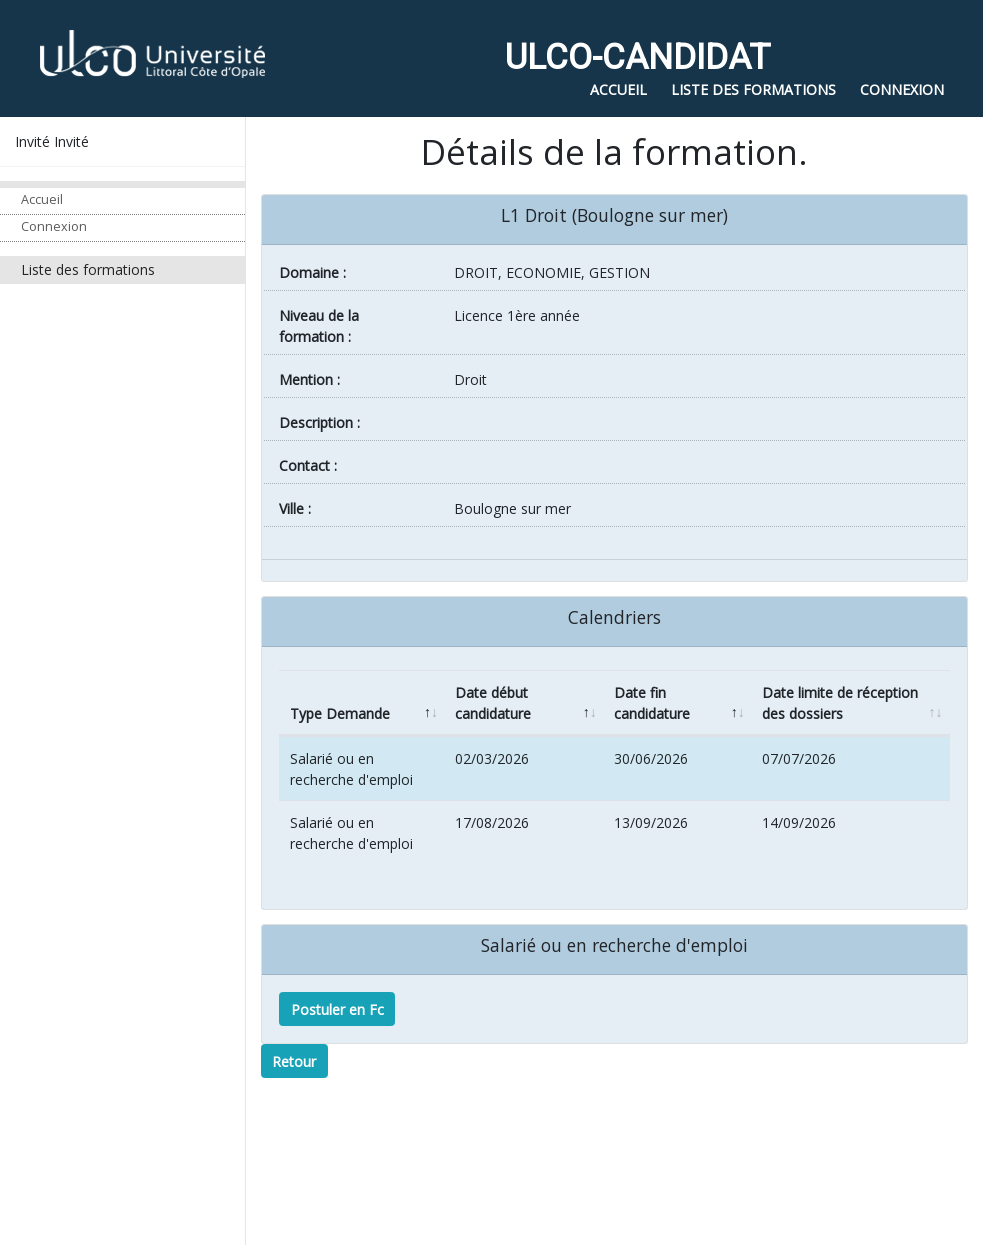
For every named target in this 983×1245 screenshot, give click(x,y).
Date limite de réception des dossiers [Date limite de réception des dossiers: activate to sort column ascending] (840, 703)
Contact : (308, 465)
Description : (319, 422)
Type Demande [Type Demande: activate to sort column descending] (340, 713)
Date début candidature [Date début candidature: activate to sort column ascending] (493, 703)
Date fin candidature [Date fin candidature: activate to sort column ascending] (652, 703)
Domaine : (312, 272)
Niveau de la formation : (319, 326)
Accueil (42, 199)
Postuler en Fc (337, 1009)
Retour (294, 1061)
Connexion (54, 226)
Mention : (309, 379)
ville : (295, 508)
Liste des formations (88, 269)
